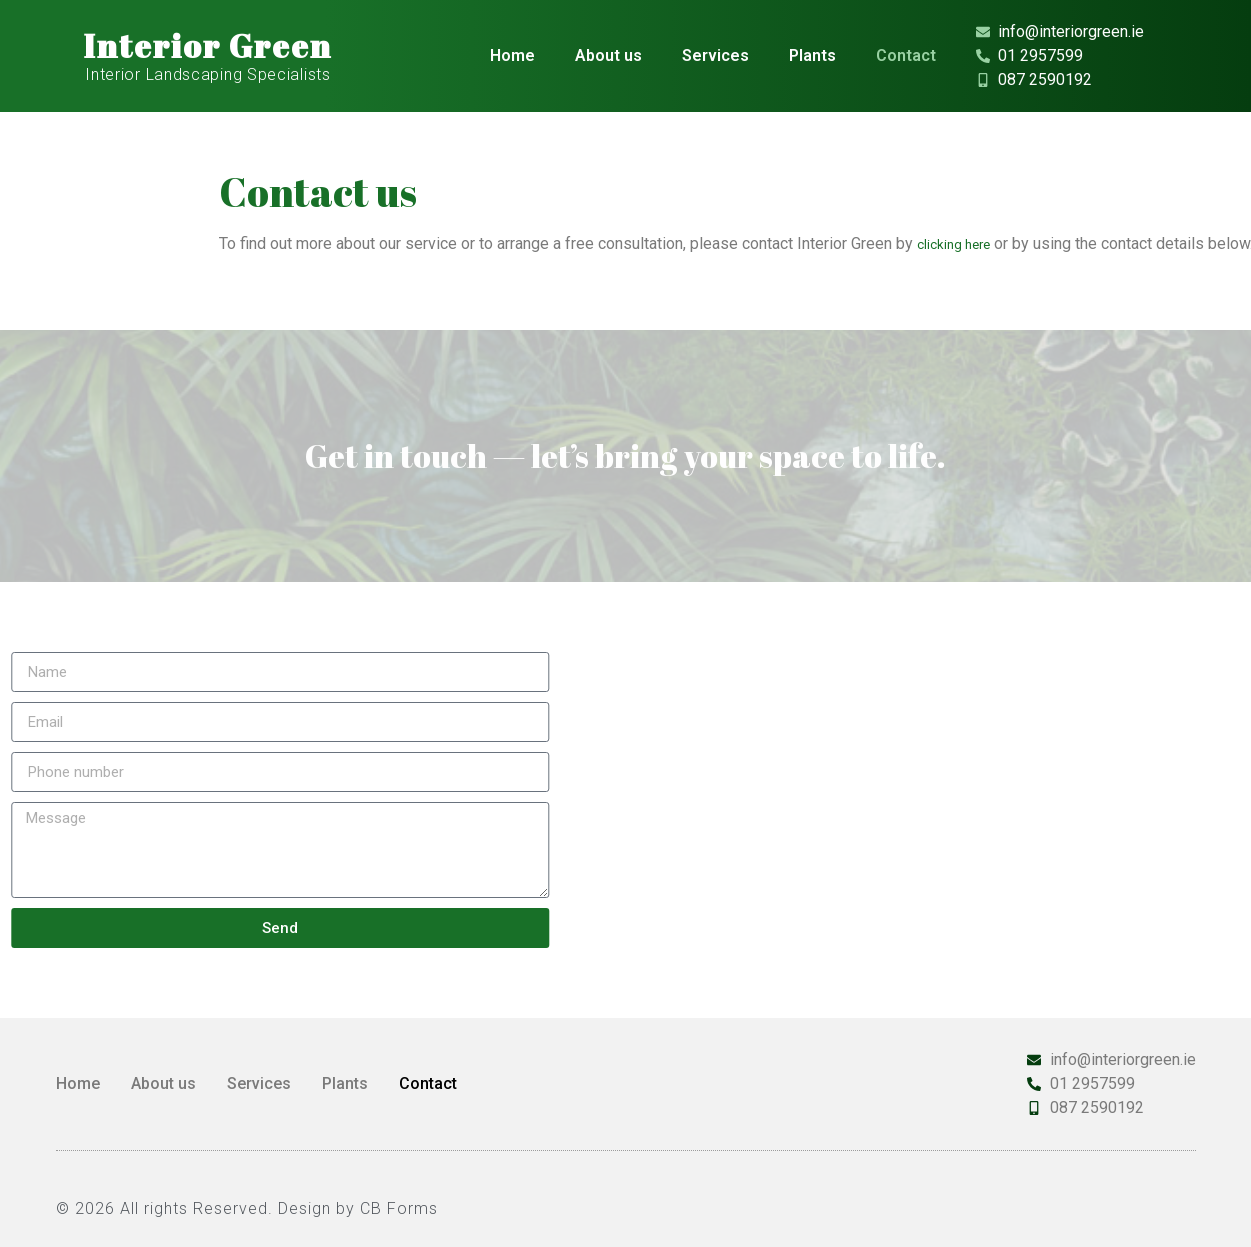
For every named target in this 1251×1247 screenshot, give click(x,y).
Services (715, 55)
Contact (906, 55)
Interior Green (207, 45)
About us (608, 55)
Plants (812, 55)
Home (512, 55)
